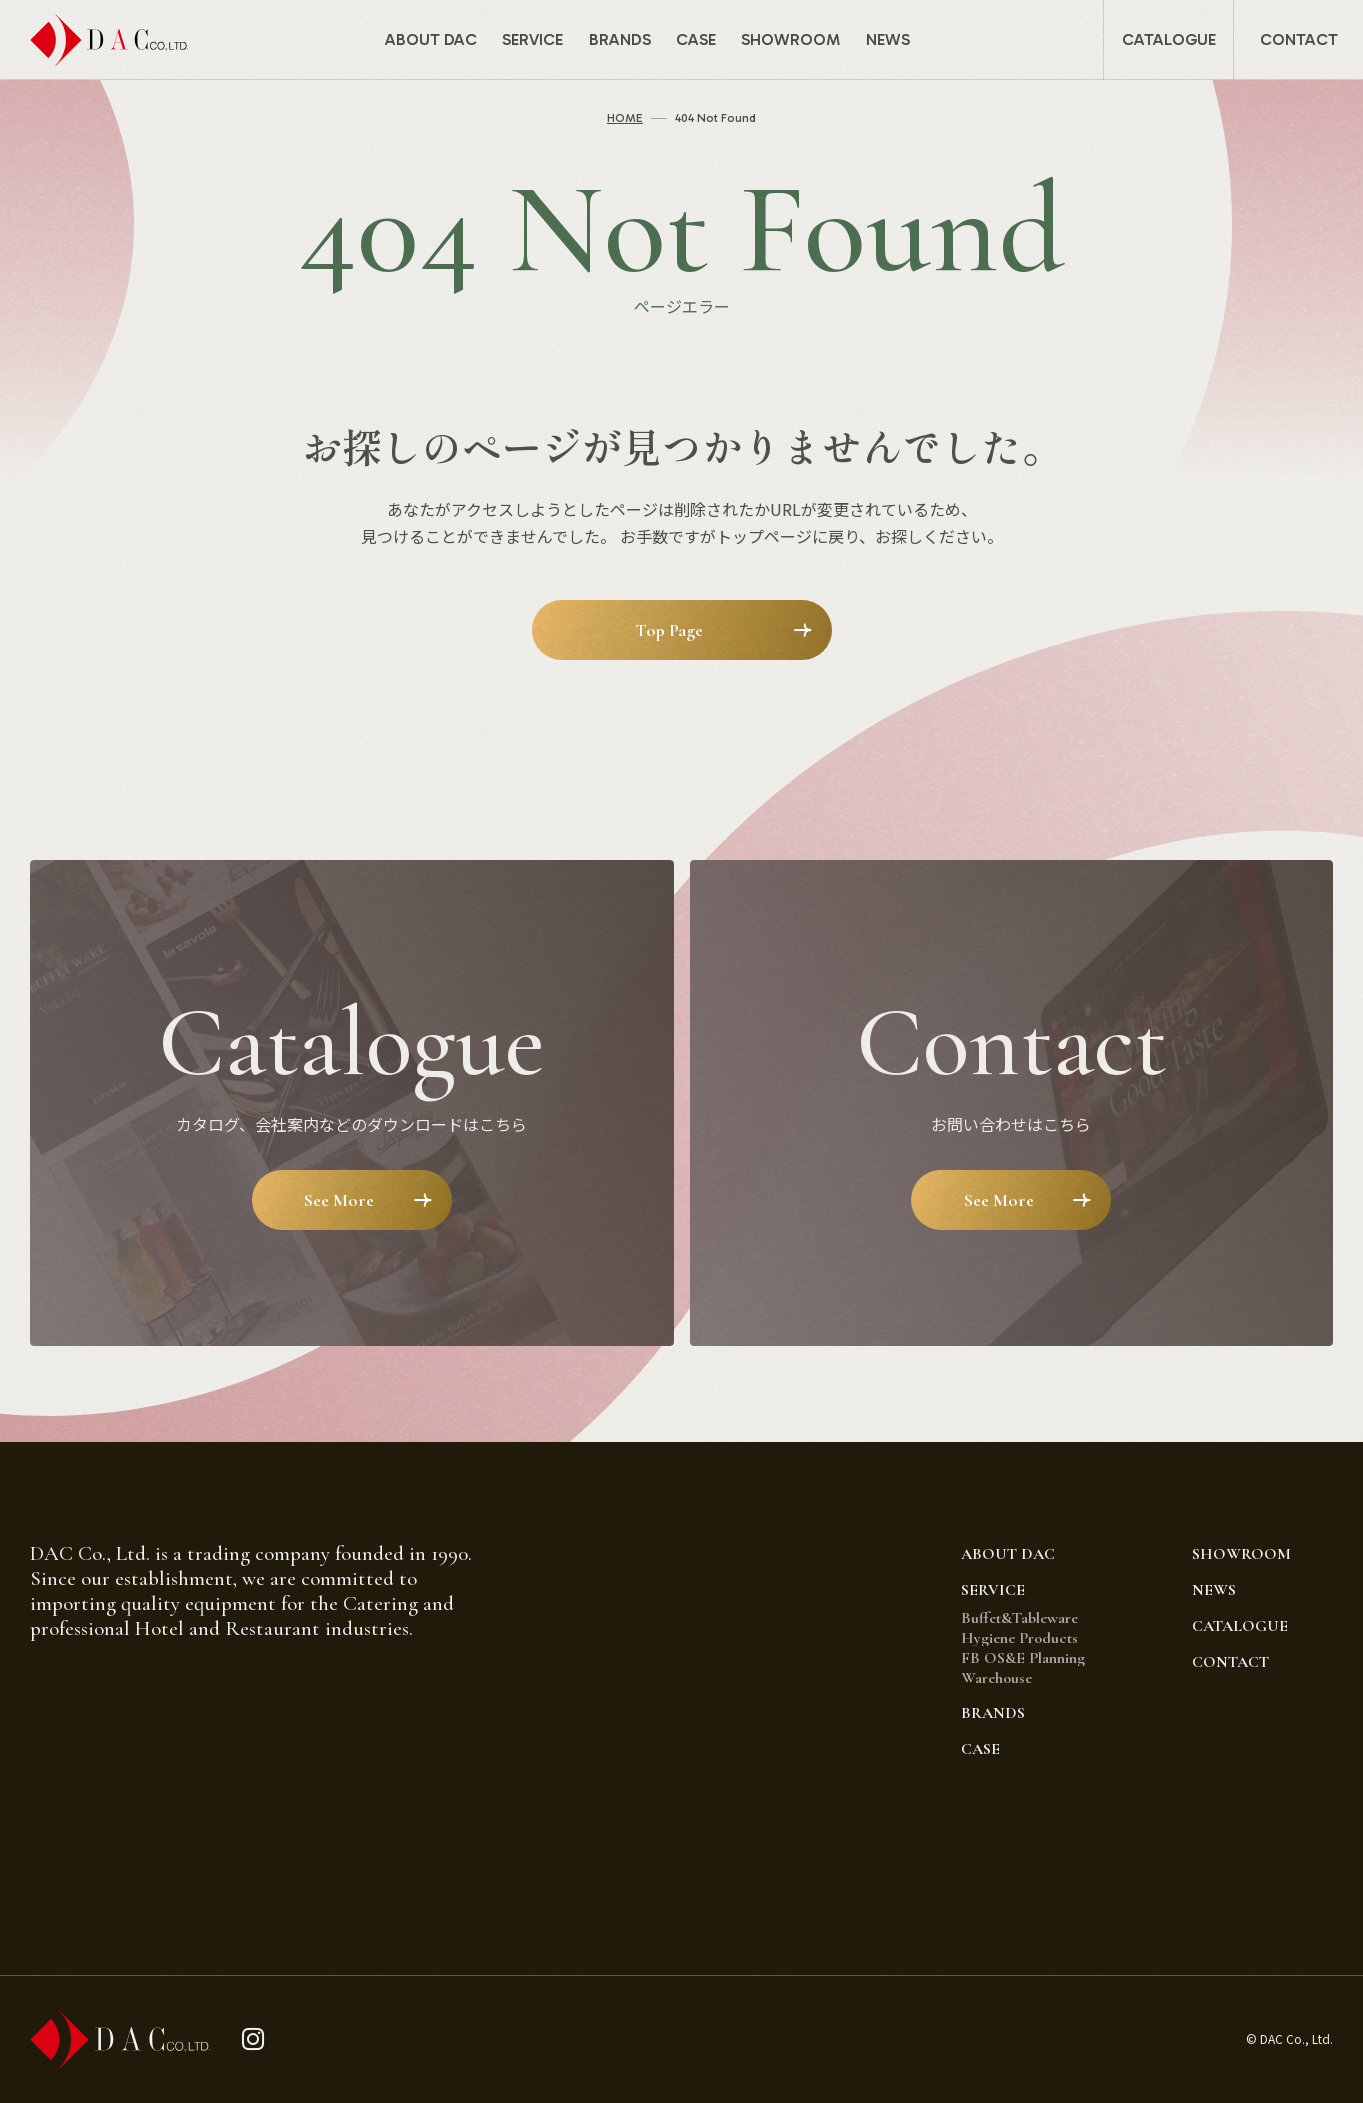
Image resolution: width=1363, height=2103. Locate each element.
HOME (625, 118)
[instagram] (253, 2039)
